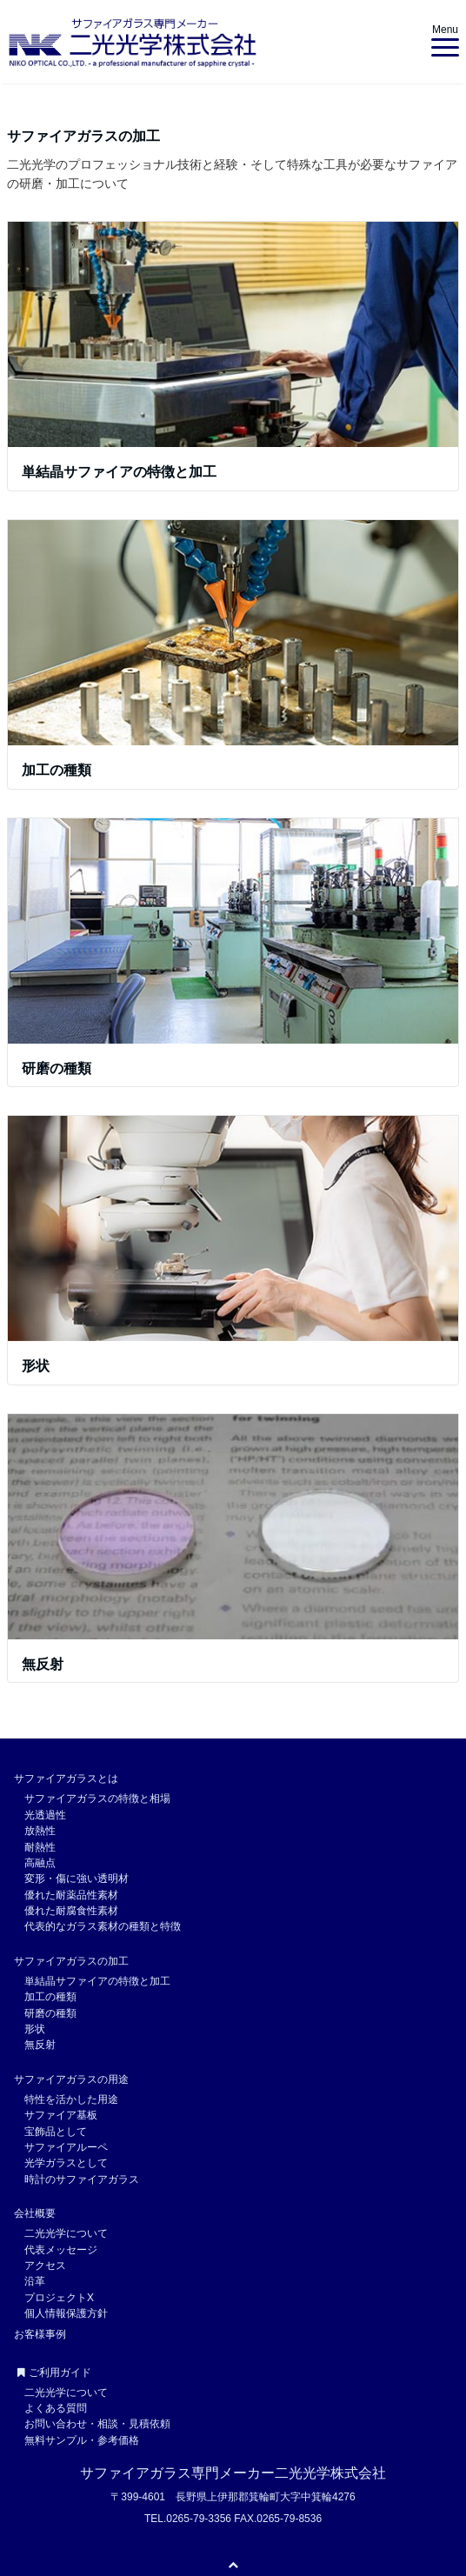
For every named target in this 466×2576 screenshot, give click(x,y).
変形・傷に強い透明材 (76, 1878)
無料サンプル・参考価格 (81, 2440)
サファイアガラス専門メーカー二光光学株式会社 (233, 2473)
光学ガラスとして (66, 2163)
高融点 (40, 1863)
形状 (36, 1365)
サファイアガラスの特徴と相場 (97, 1798)
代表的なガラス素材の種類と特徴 (102, 1926)
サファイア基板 (60, 2115)
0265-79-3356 (198, 2519)
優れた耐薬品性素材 (71, 1895)
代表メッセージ (60, 2250)
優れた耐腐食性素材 (71, 1911)
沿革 (34, 2281)
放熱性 (40, 1831)
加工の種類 (56, 770)
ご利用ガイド (54, 2372)
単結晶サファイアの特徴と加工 (119, 471)
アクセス (45, 2265)
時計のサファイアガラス (81, 2179)
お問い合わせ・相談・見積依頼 (97, 2424)
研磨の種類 (56, 1068)
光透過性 (45, 1815)
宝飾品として (55, 2132)
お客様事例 (40, 2334)
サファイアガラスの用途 (71, 2079)
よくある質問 (55, 2408)
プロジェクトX (59, 2298)
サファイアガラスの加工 (71, 1961)
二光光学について (66, 2233)
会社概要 (35, 2213)
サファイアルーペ (66, 2147)
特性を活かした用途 (71, 2099)
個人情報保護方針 (66, 2313)
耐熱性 (40, 1847)
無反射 (42, 1664)
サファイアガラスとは (66, 1778)
